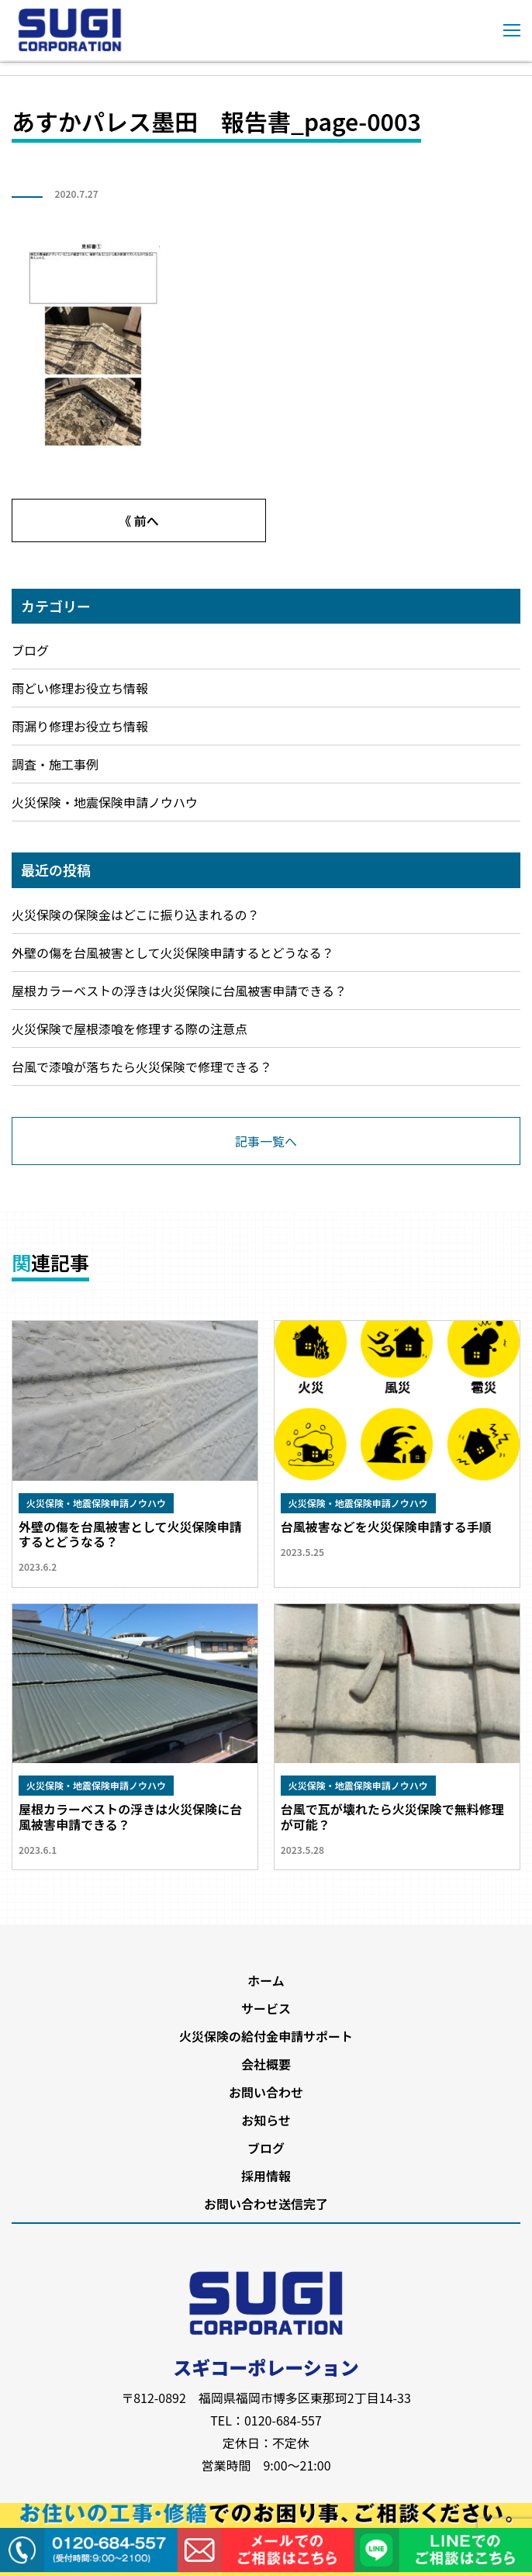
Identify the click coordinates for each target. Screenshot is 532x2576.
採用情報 (266, 2175)
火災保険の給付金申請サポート (266, 2036)
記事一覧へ (266, 1141)
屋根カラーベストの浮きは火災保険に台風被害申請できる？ (179, 990)
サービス (266, 2008)
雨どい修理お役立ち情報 (80, 688)
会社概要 (266, 2064)
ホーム (266, 1980)
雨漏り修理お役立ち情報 (80, 726)
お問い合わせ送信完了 (266, 2203)
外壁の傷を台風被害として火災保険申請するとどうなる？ (173, 952)
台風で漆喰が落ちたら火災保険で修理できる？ (142, 1066)
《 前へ (139, 520)
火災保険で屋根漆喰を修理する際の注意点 (129, 1028)
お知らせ (266, 2120)
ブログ (30, 650)
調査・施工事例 (55, 764)
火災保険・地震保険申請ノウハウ (105, 802)
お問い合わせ (266, 2092)
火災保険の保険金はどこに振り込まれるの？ (136, 914)
